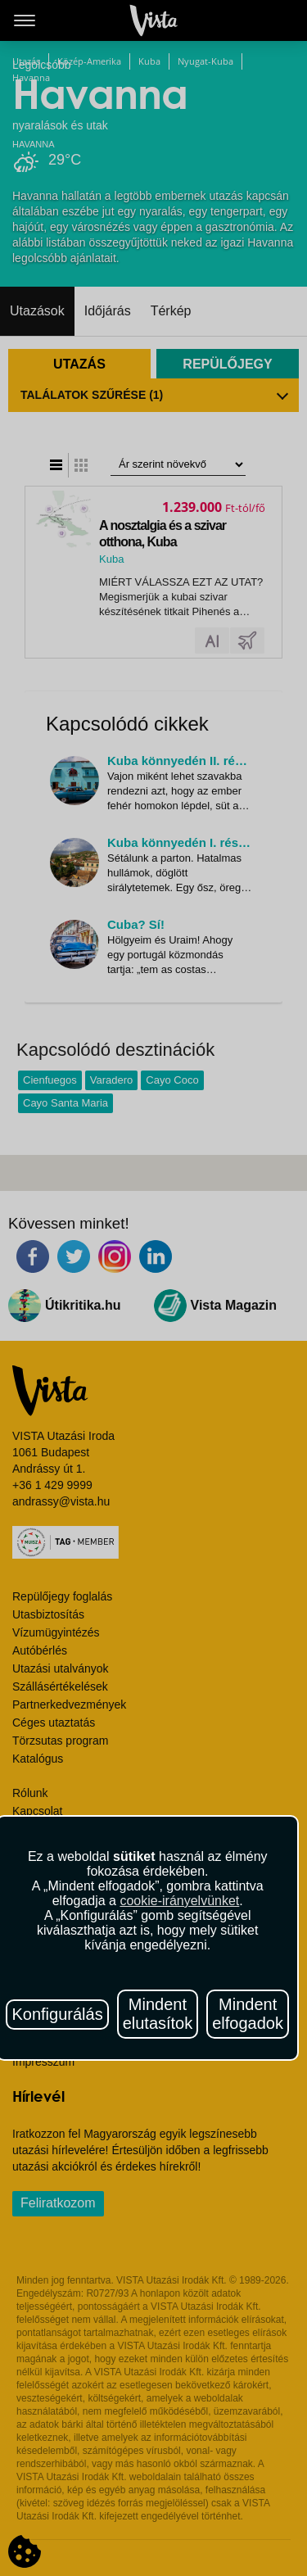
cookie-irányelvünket (179, 1901)
